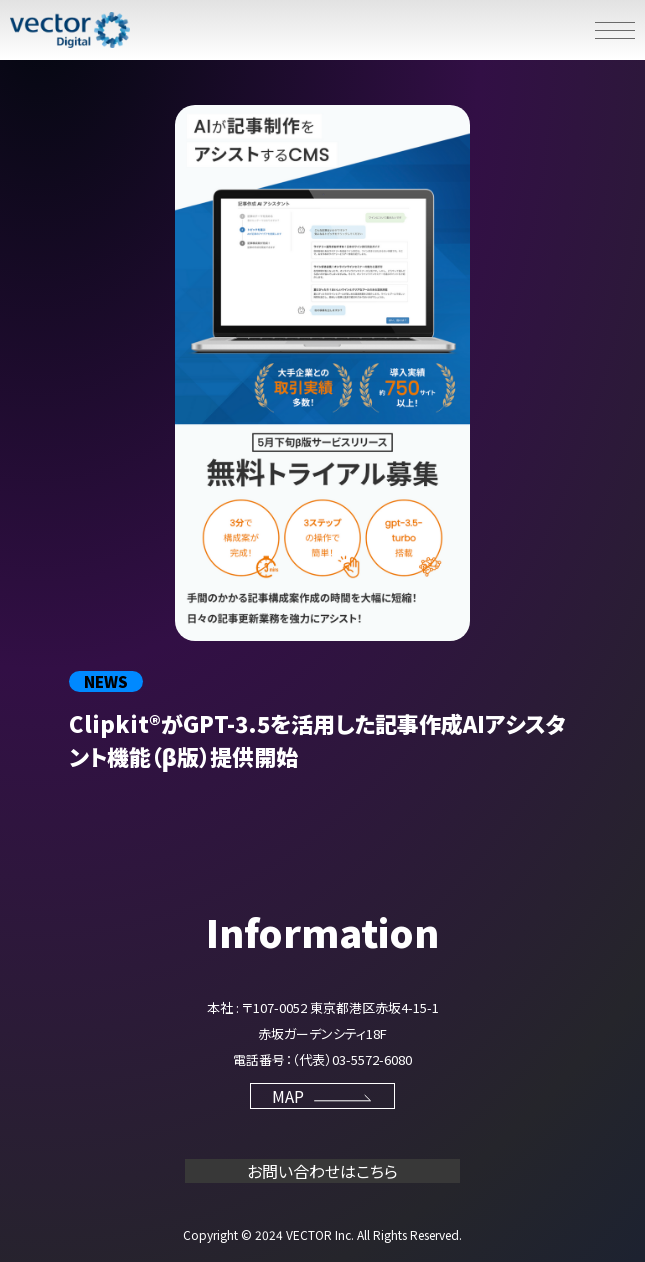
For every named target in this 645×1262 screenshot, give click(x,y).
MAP (323, 1096)
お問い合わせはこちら (322, 1171)
